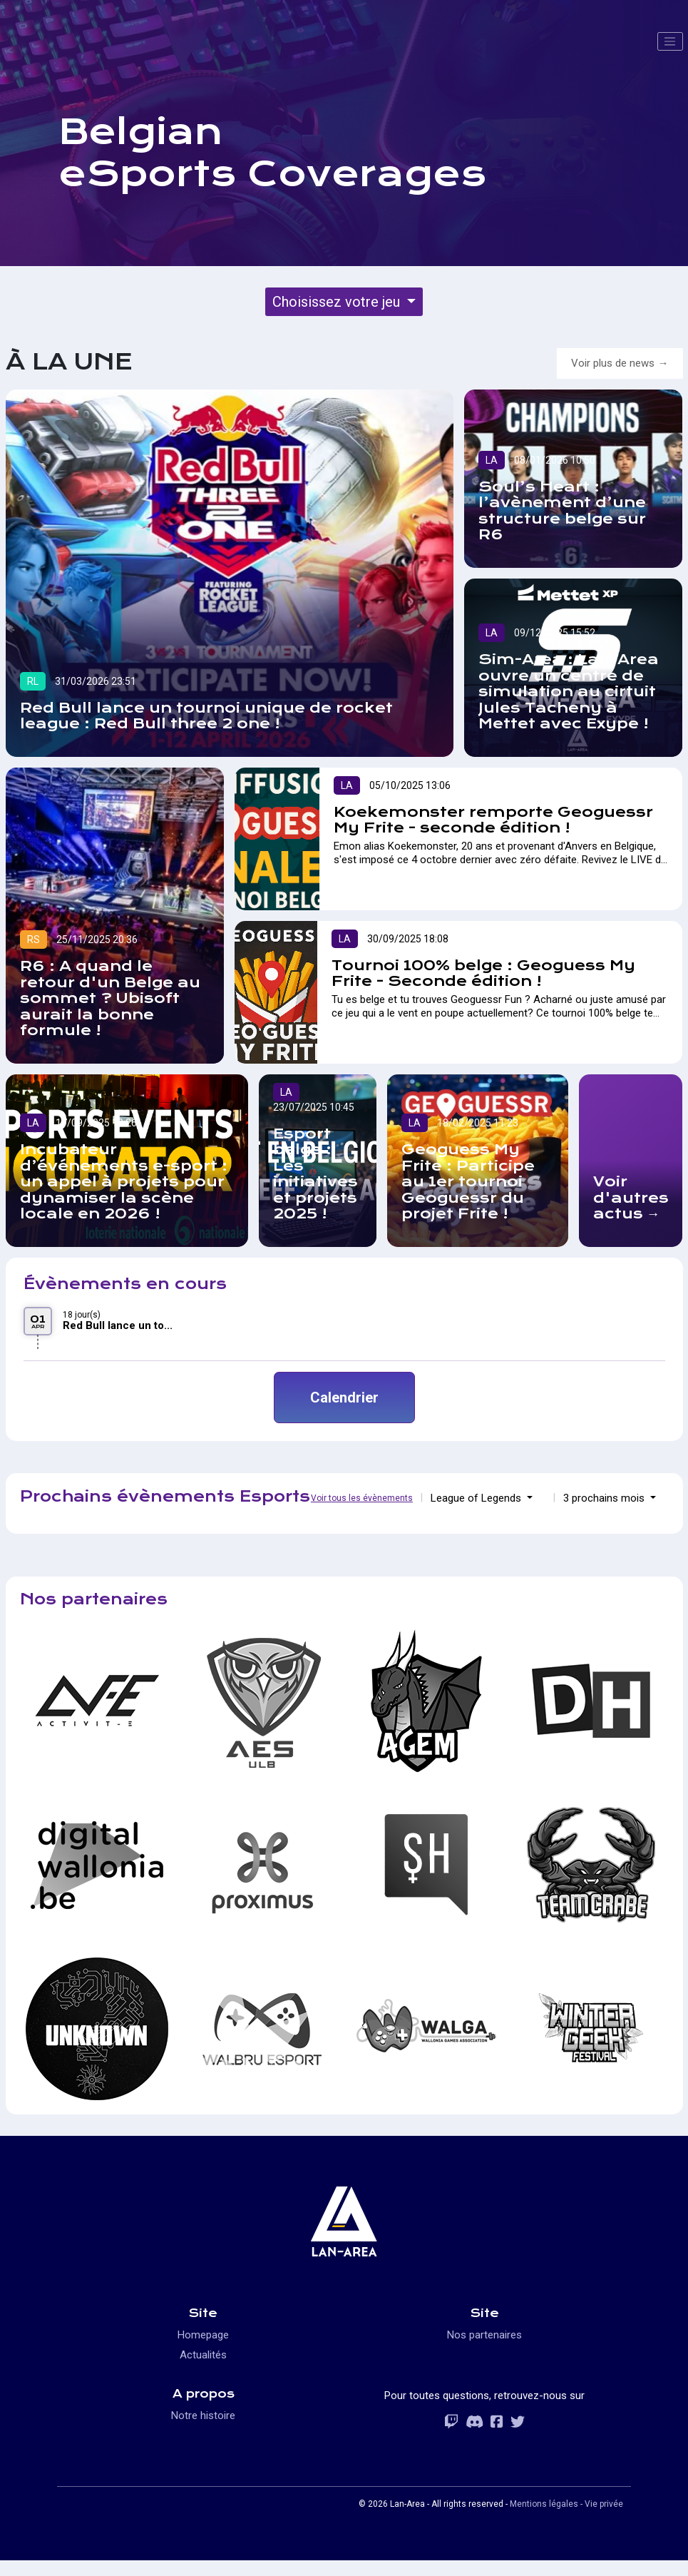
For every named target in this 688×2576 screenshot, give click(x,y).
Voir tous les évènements (362, 1498)
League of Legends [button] (477, 1498)
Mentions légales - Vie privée (566, 2504)
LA (492, 460)
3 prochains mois (605, 1498)
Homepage (203, 2334)
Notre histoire (203, 2415)
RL (32, 681)
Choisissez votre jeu (338, 301)
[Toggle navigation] (670, 41)
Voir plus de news (612, 363)
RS (33, 939)
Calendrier (344, 1397)
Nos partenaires (484, 2334)
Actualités (203, 2354)
